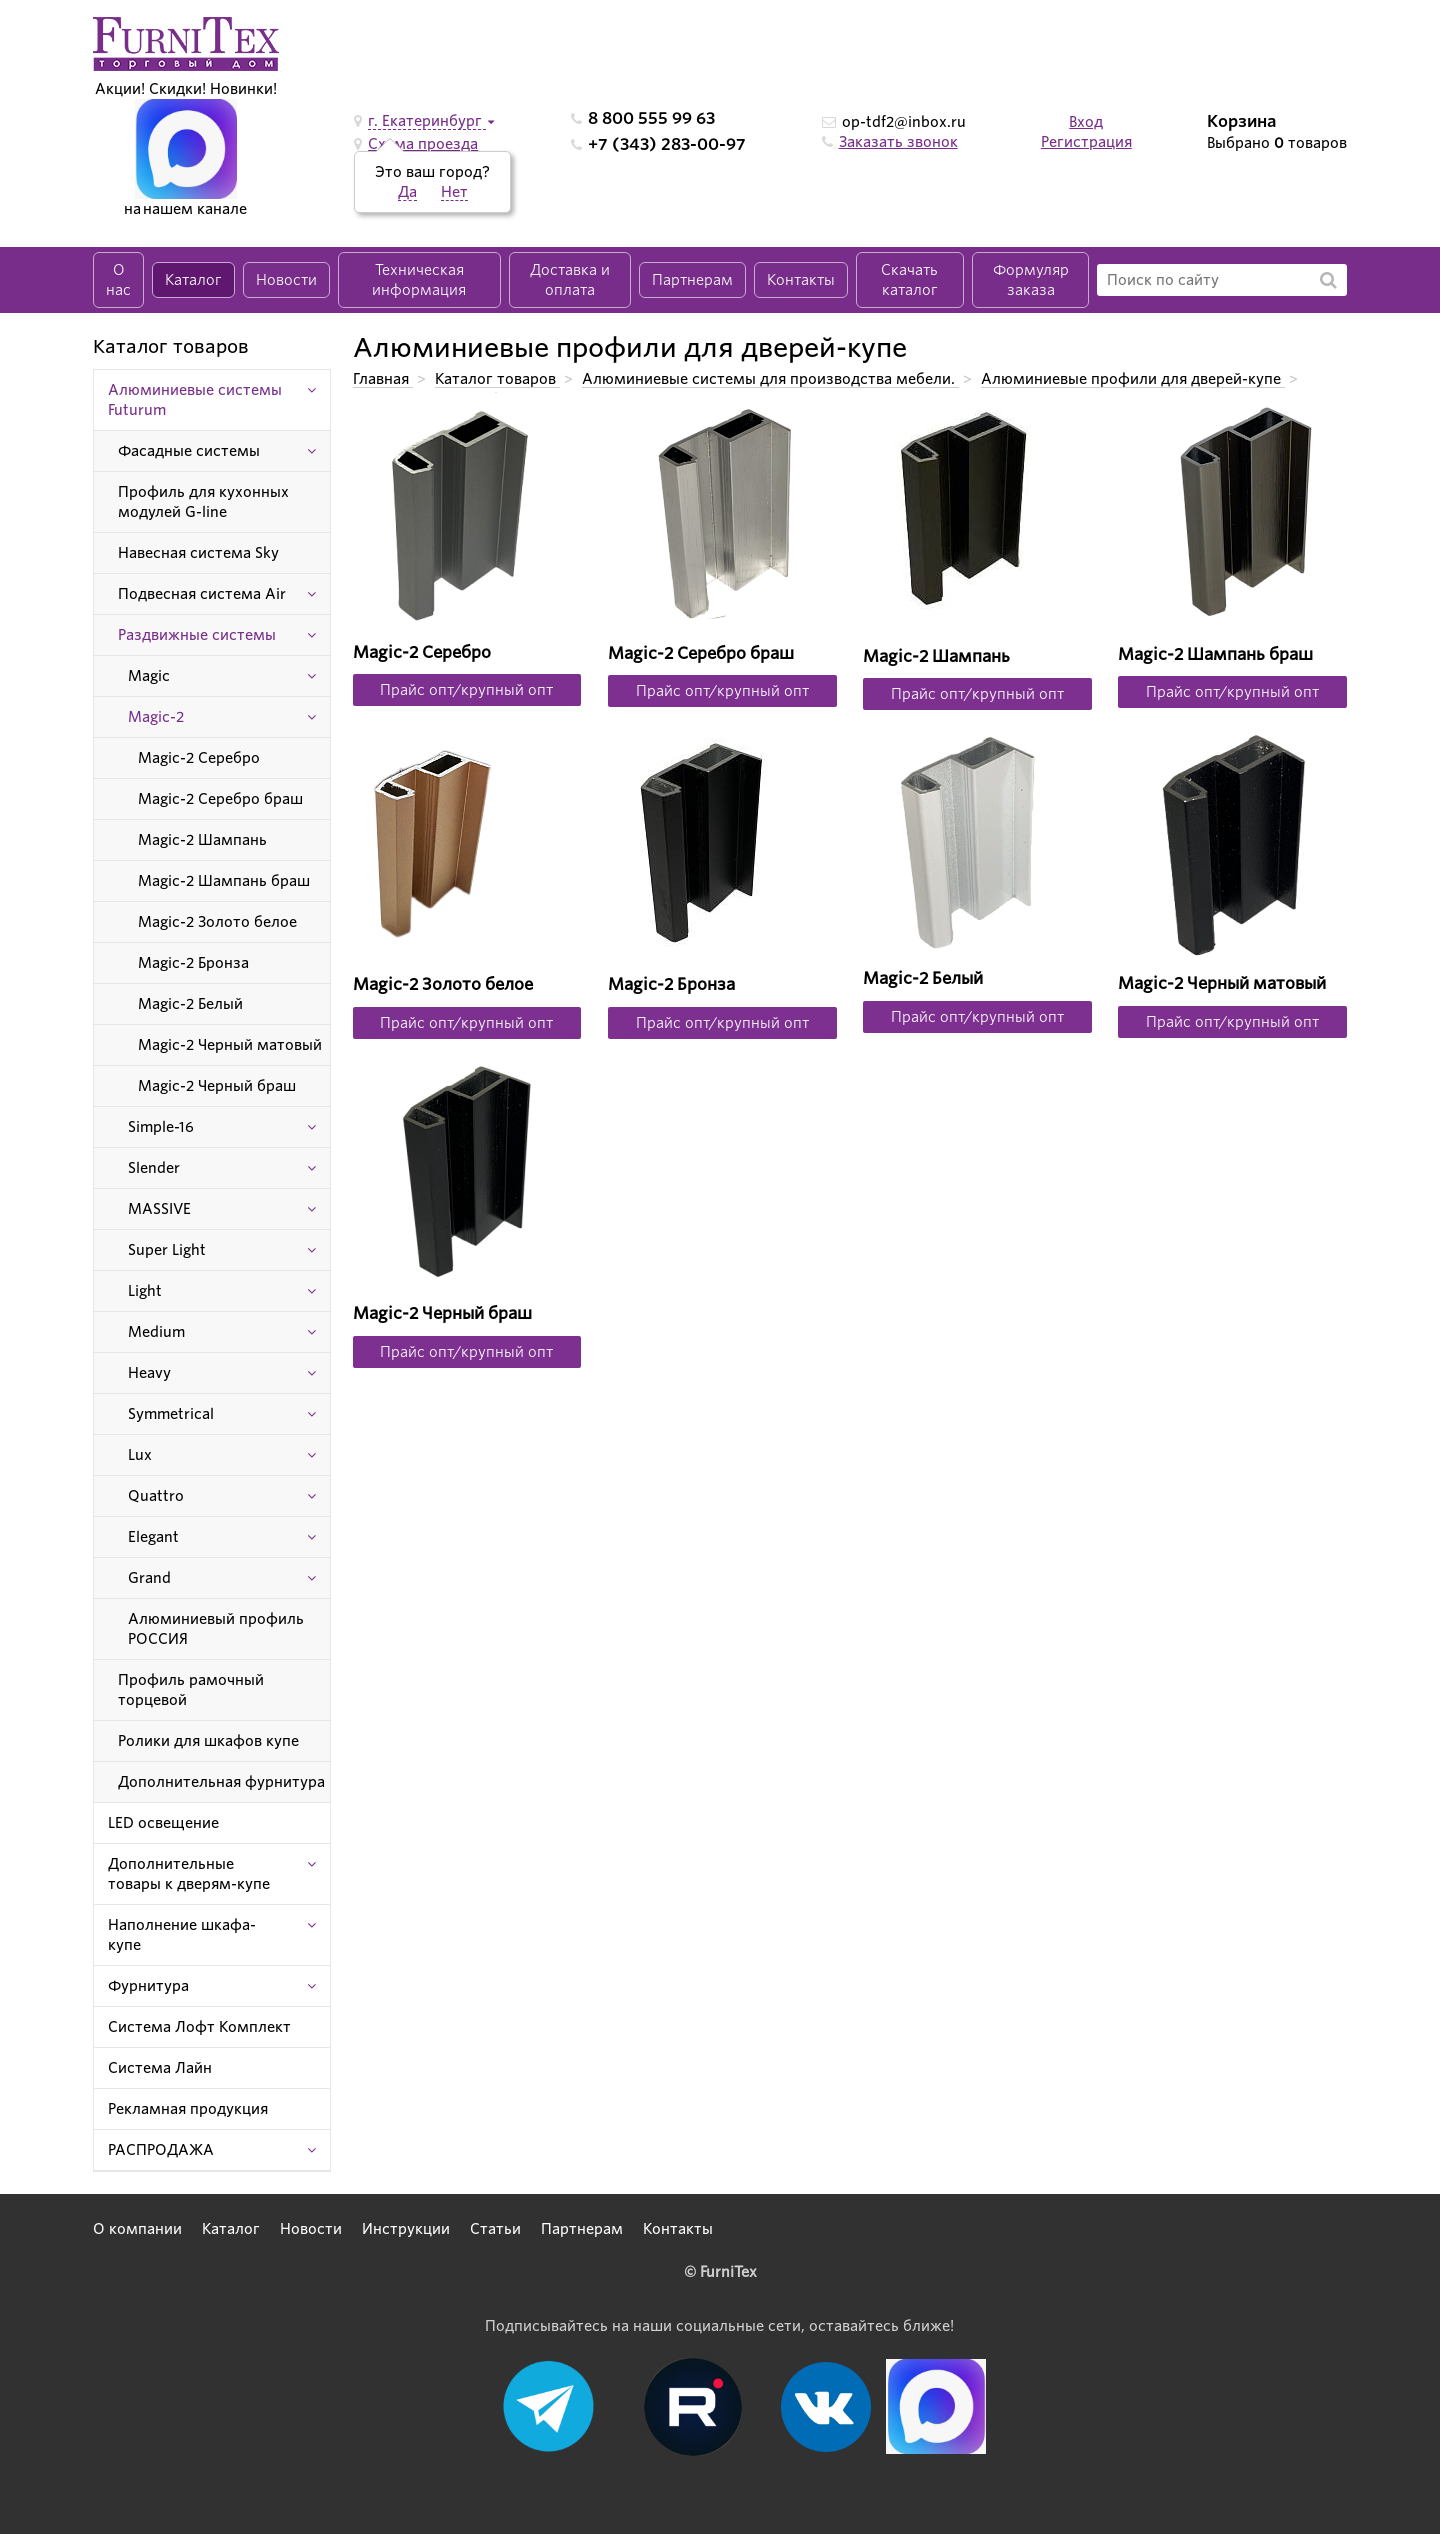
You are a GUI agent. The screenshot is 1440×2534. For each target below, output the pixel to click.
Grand (149, 1578)
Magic (149, 676)
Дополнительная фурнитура (221, 1782)
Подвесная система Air (202, 594)
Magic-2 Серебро (199, 758)
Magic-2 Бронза (193, 963)
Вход (1086, 122)
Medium (156, 1332)
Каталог (193, 280)
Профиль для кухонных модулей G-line (203, 502)
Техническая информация (419, 280)
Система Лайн (160, 2068)
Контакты (801, 280)
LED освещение (163, 1823)
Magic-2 (156, 717)
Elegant (153, 1537)
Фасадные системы (189, 451)
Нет (454, 192)
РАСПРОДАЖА (161, 2150)
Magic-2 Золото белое (217, 922)
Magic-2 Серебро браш (220, 799)
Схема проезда (423, 144)
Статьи (495, 2229)
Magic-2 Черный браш (217, 1086)
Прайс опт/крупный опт (466, 690)
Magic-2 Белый (190, 1004)
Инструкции (406, 2229)
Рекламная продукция (188, 2109)
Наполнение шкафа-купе (182, 1935)
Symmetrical (171, 1414)
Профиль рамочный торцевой (191, 1690)
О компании (137, 2229)
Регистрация (1086, 142)
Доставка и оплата (570, 280)
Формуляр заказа (1031, 280)
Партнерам (692, 280)
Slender (154, 1168)
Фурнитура (148, 1986)
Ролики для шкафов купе (208, 1741)
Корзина (1242, 121)
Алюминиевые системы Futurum (195, 400)
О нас (118, 280)
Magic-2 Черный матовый (230, 1045)
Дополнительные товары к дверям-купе (189, 1874)
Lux (140, 1455)
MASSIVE (159, 1209)
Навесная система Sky (198, 553)
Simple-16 (161, 1127)
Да (407, 192)
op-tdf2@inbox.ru (904, 122)
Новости (286, 280)
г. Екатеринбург (427, 121)
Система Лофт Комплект (199, 2027)
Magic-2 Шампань (202, 840)
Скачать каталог (909, 280)
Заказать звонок (898, 142)
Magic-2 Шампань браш (224, 881)
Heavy (149, 1373)
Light (145, 1291)
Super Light (167, 1250)
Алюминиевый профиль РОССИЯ (216, 1629)
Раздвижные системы (197, 635)
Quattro (156, 1496)
